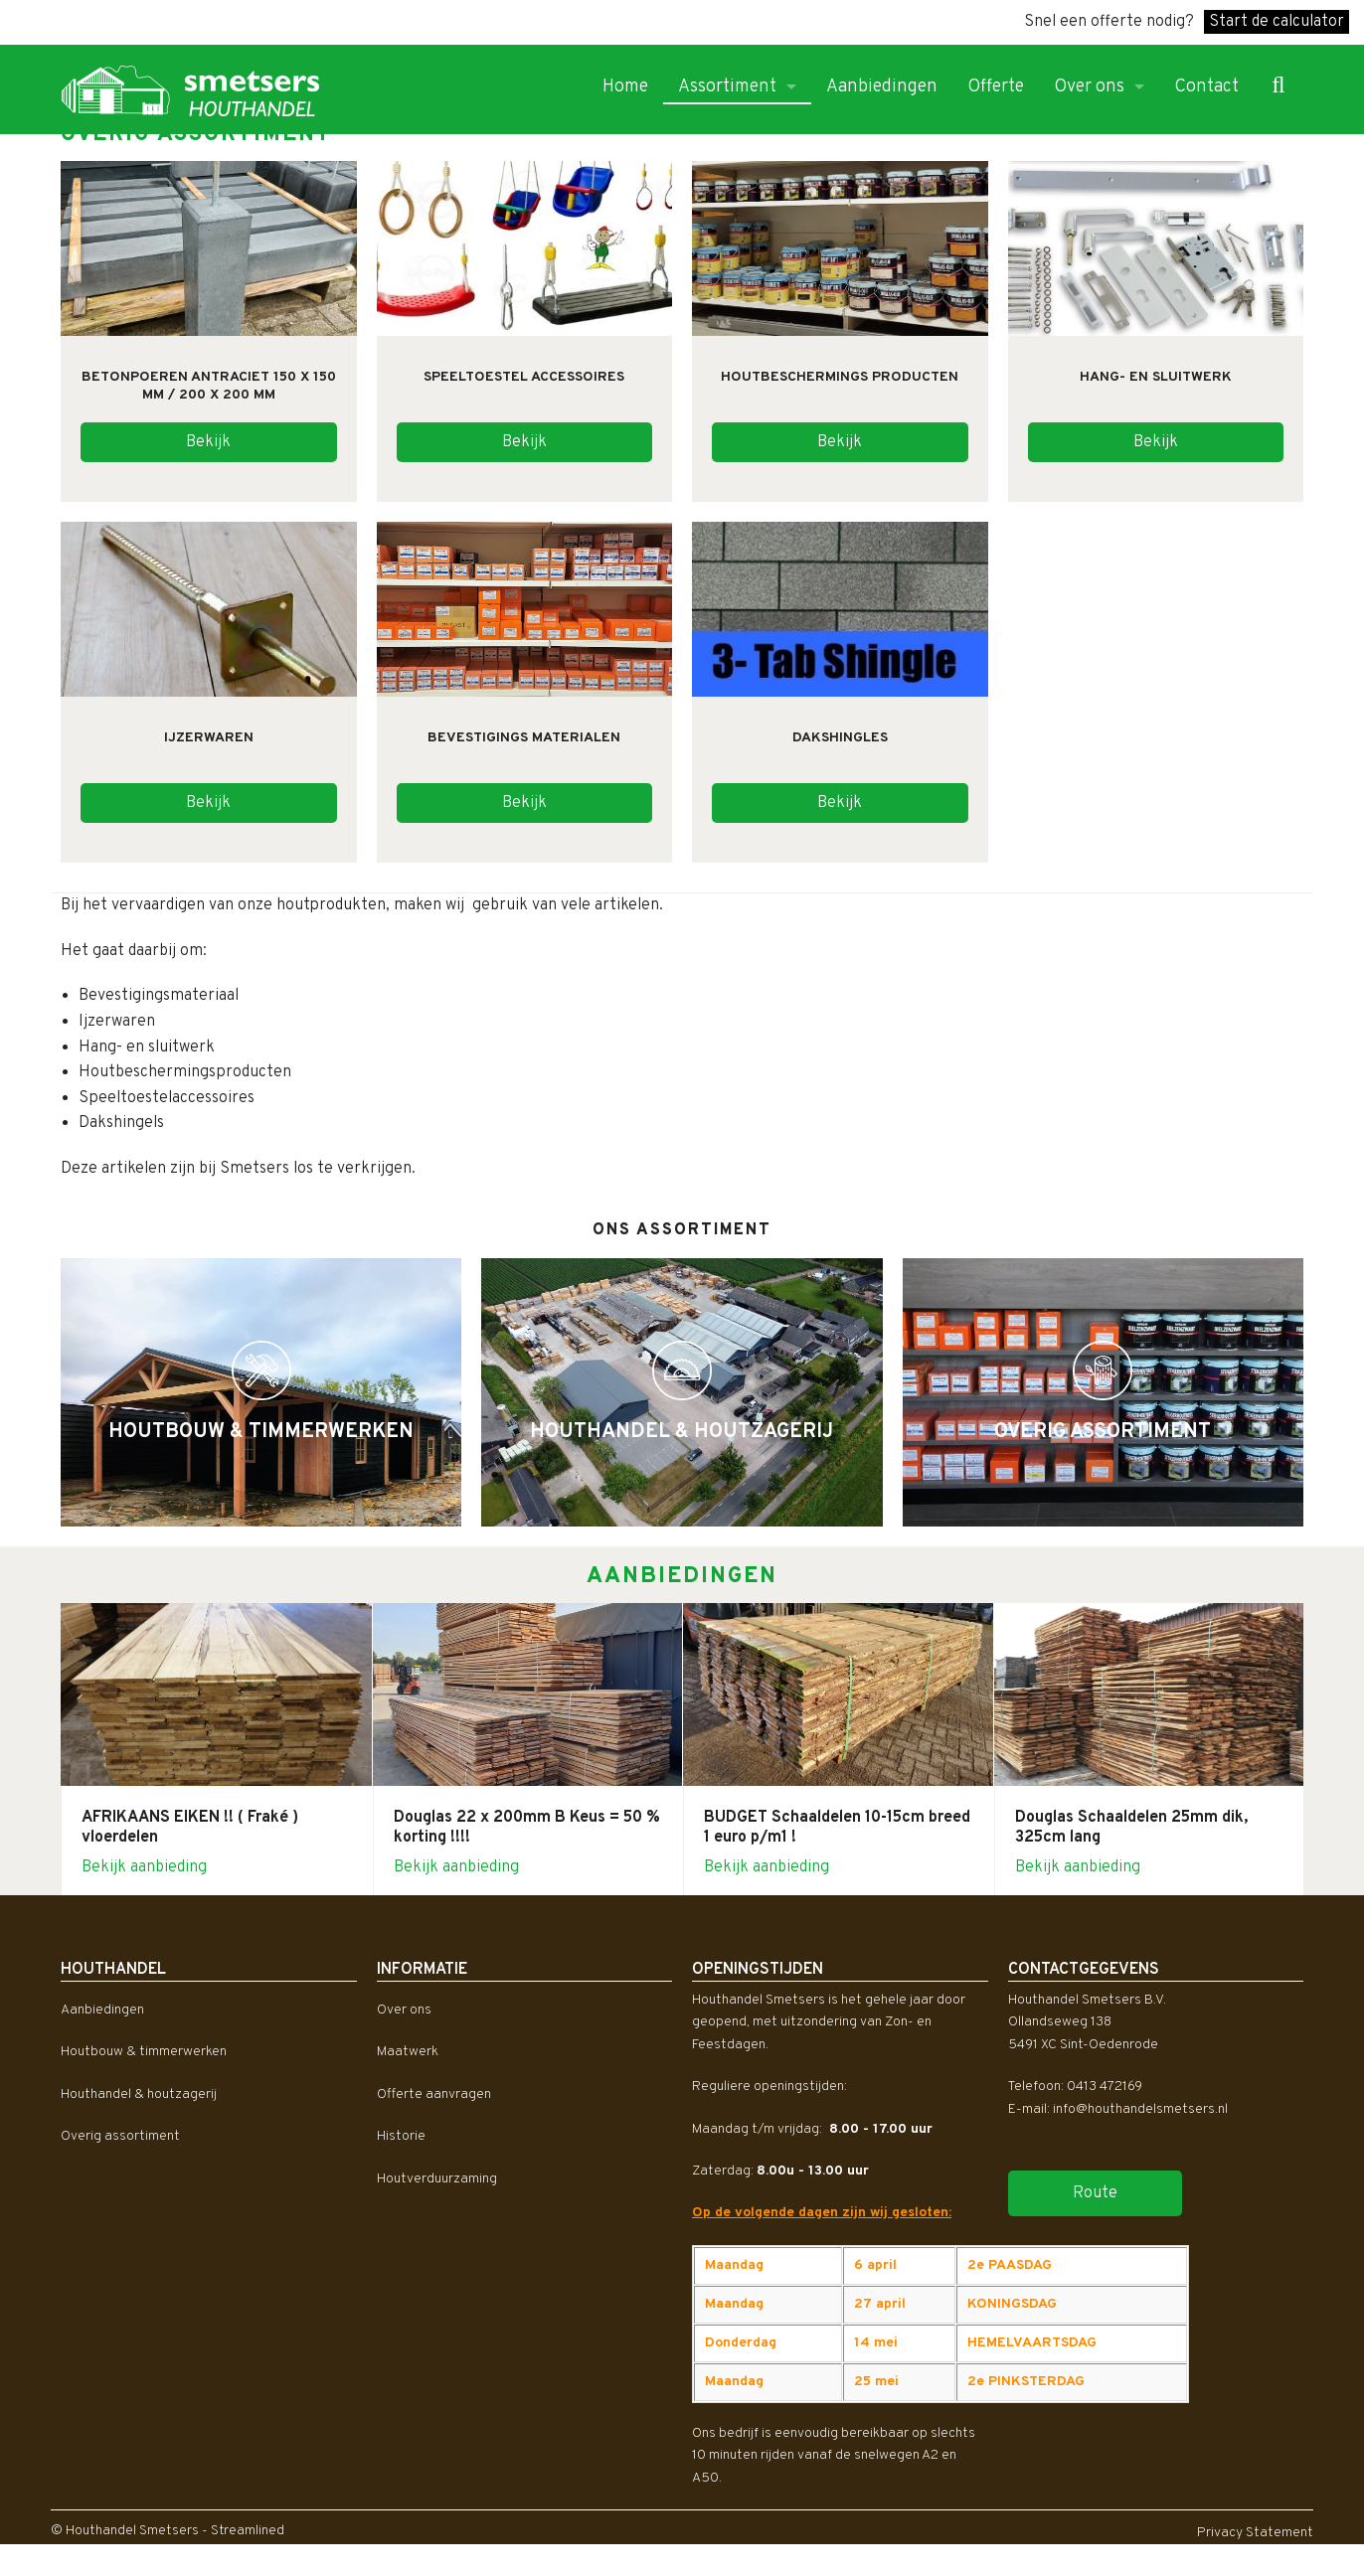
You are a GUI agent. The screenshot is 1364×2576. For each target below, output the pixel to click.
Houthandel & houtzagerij (139, 2094)
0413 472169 (1104, 2086)
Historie (401, 2136)
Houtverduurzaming (437, 2179)
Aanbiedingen (882, 87)
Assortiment (727, 87)
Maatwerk (407, 2051)
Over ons (1089, 87)
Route (1095, 2193)
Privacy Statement (1255, 2532)
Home (625, 87)
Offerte (995, 87)
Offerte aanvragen (434, 2094)
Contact (1206, 87)
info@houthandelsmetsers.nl (1140, 2109)
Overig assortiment (120, 2136)
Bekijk (208, 442)
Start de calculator (1276, 22)
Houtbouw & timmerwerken (144, 2051)
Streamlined (247, 2530)
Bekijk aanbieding (144, 1867)
